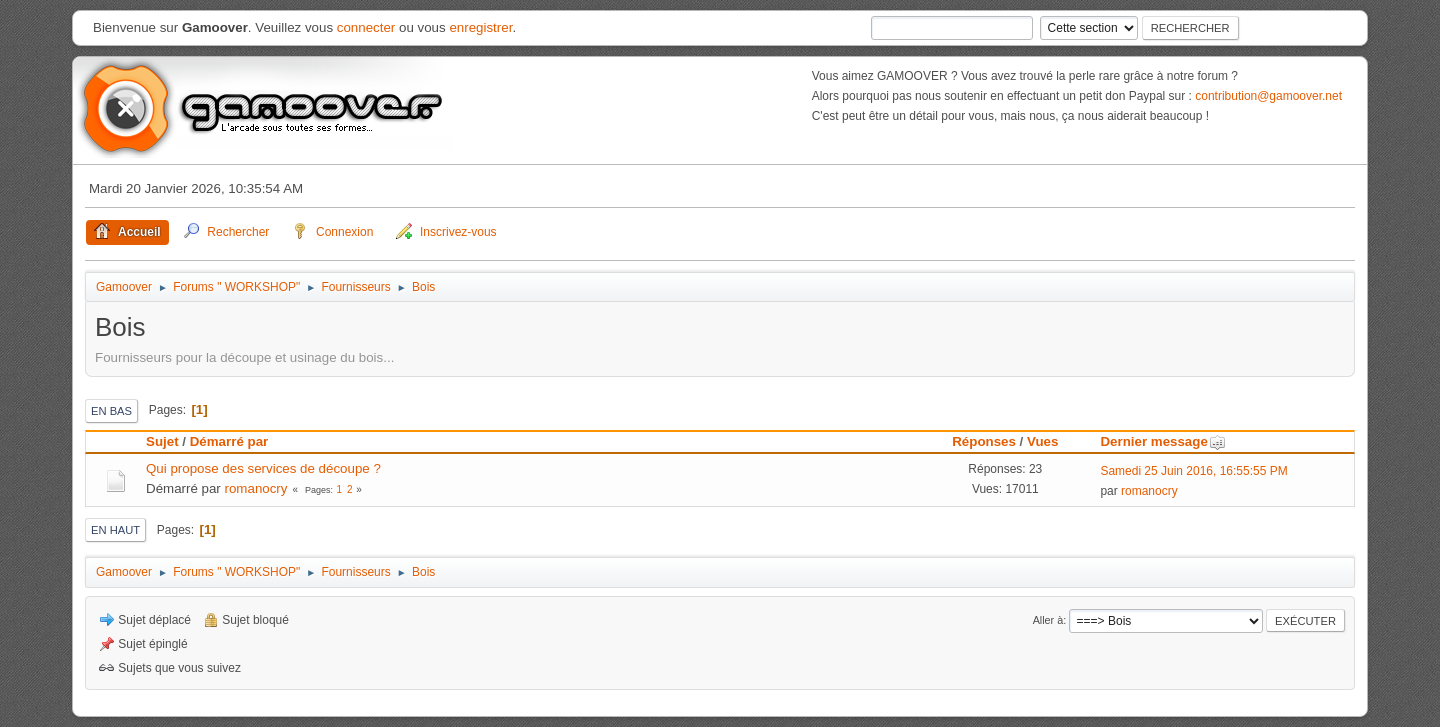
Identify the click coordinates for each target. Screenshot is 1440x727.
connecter (366, 27)
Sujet (162, 441)
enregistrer (480, 27)
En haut (115, 530)
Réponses (984, 441)
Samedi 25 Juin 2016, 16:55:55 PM (1193, 471)
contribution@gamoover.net (1268, 96)
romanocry (256, 488)
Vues (1042, 441)
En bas (111, 411)
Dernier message (1162, 441)
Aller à (1048, 620)
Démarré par (229, 441)
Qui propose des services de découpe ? (263, 468)
